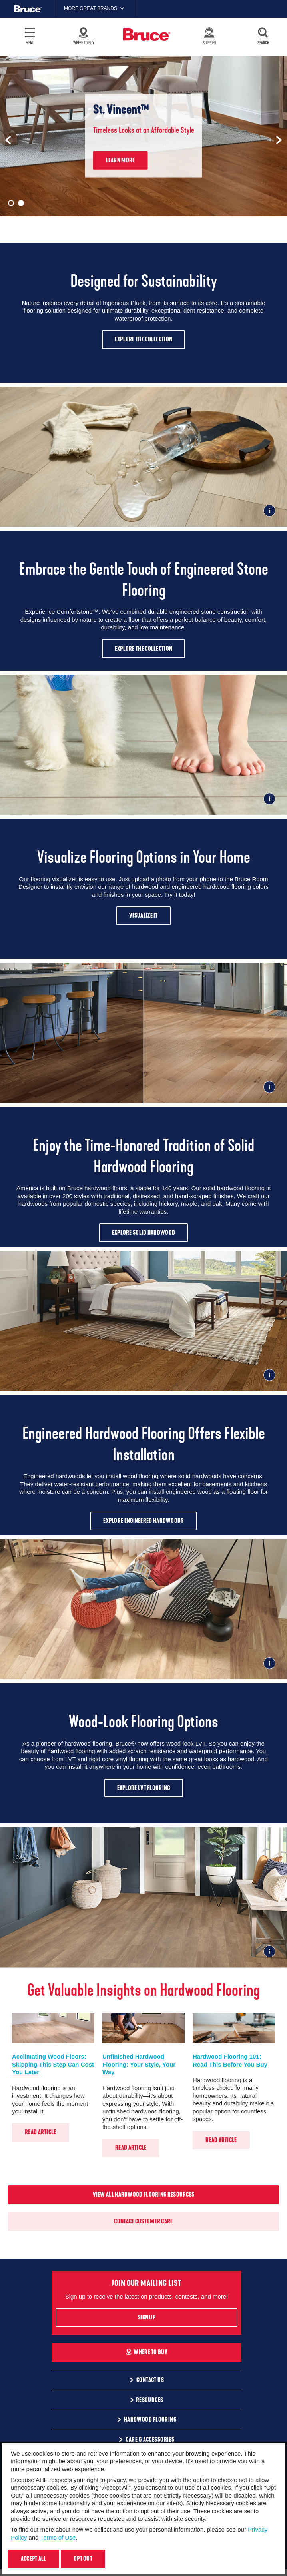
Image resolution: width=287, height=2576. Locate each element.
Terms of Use (58, 2537)
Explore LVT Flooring (143, 1788)
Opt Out (83, 2559)
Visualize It (143, 916)
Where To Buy (146, 2352)
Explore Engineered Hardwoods (143, 1521)
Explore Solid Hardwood (143, 1233)
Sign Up (146, 2317)
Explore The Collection (144, 339)
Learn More (120, 160)
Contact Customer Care (143, 2221)
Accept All (33, 2559)
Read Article (40, 2132)
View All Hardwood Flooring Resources (144, 2195)
